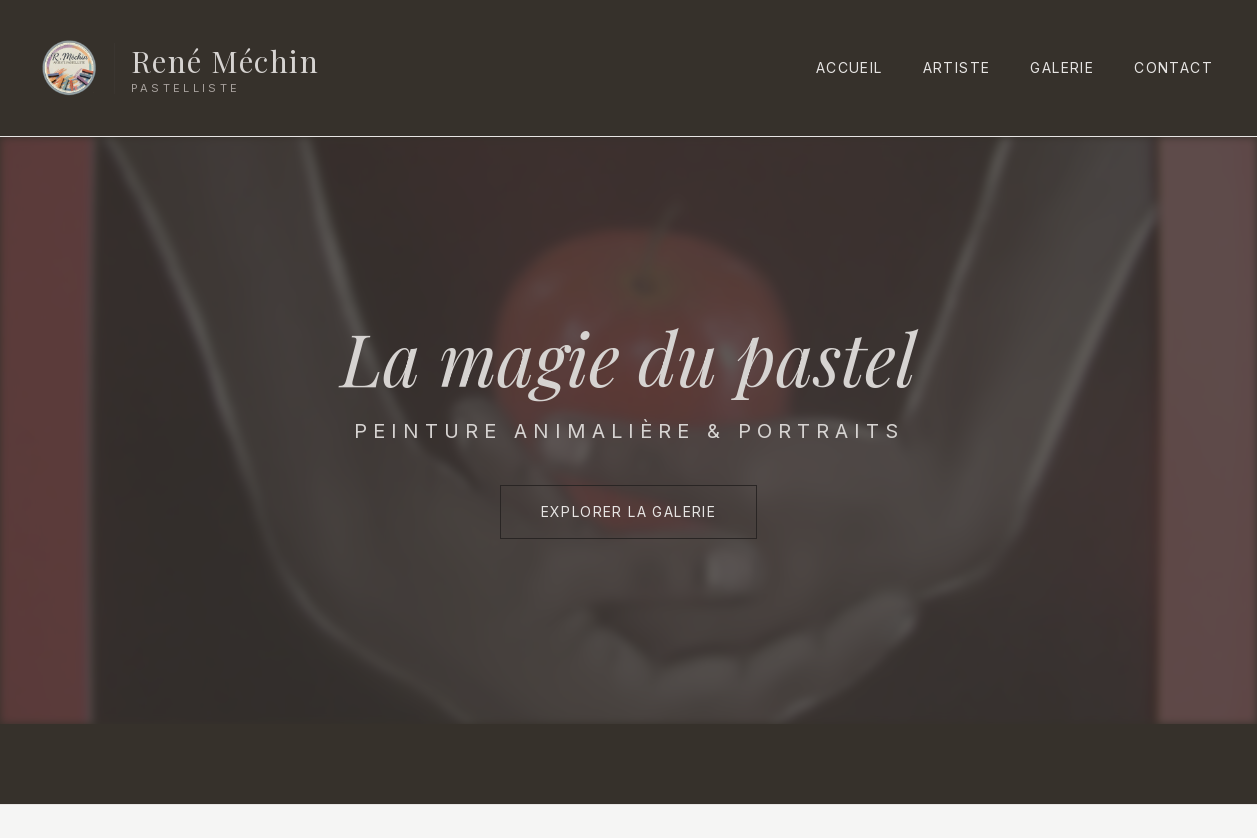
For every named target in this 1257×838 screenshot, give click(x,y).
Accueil (849, 67)
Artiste (957, 67)
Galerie (1062, 67)
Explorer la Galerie (629, 511)
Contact (1173, 67)
